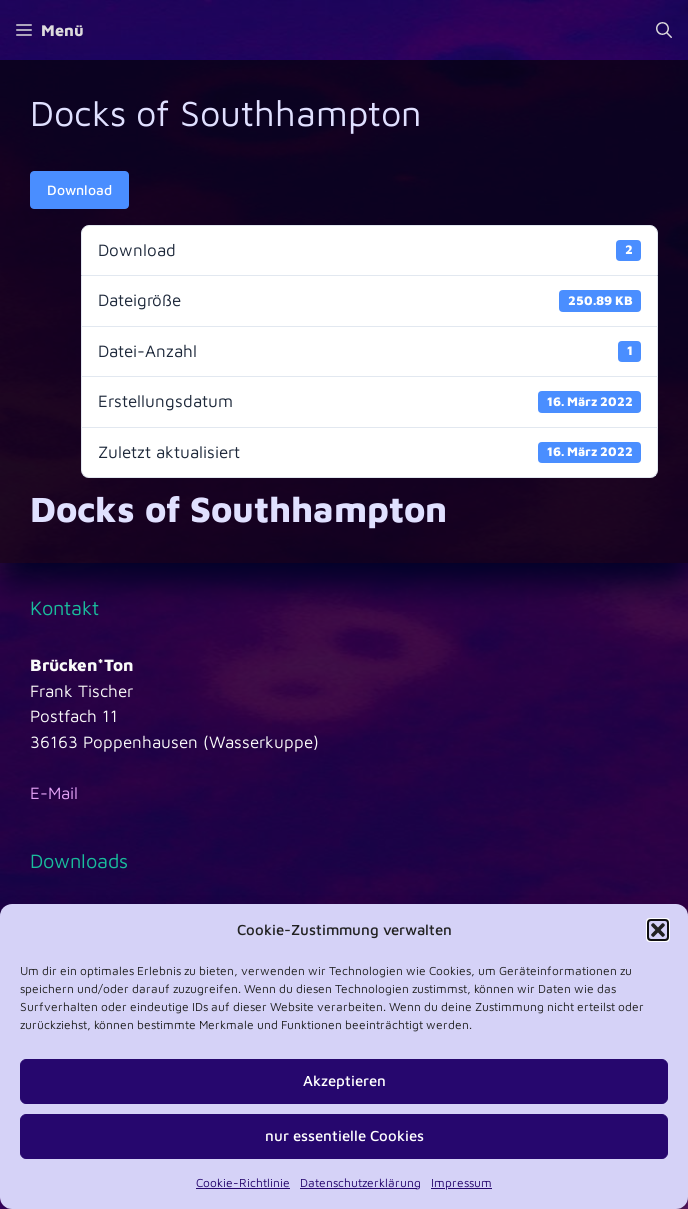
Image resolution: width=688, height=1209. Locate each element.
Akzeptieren (344, 1080)
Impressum (461, 1182)
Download (79, 189)
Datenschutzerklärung (360, 1182)
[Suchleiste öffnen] (664, 30)
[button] (658, 930)
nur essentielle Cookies (344, 1135)
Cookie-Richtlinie (243, 1182)
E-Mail (54, 793)
